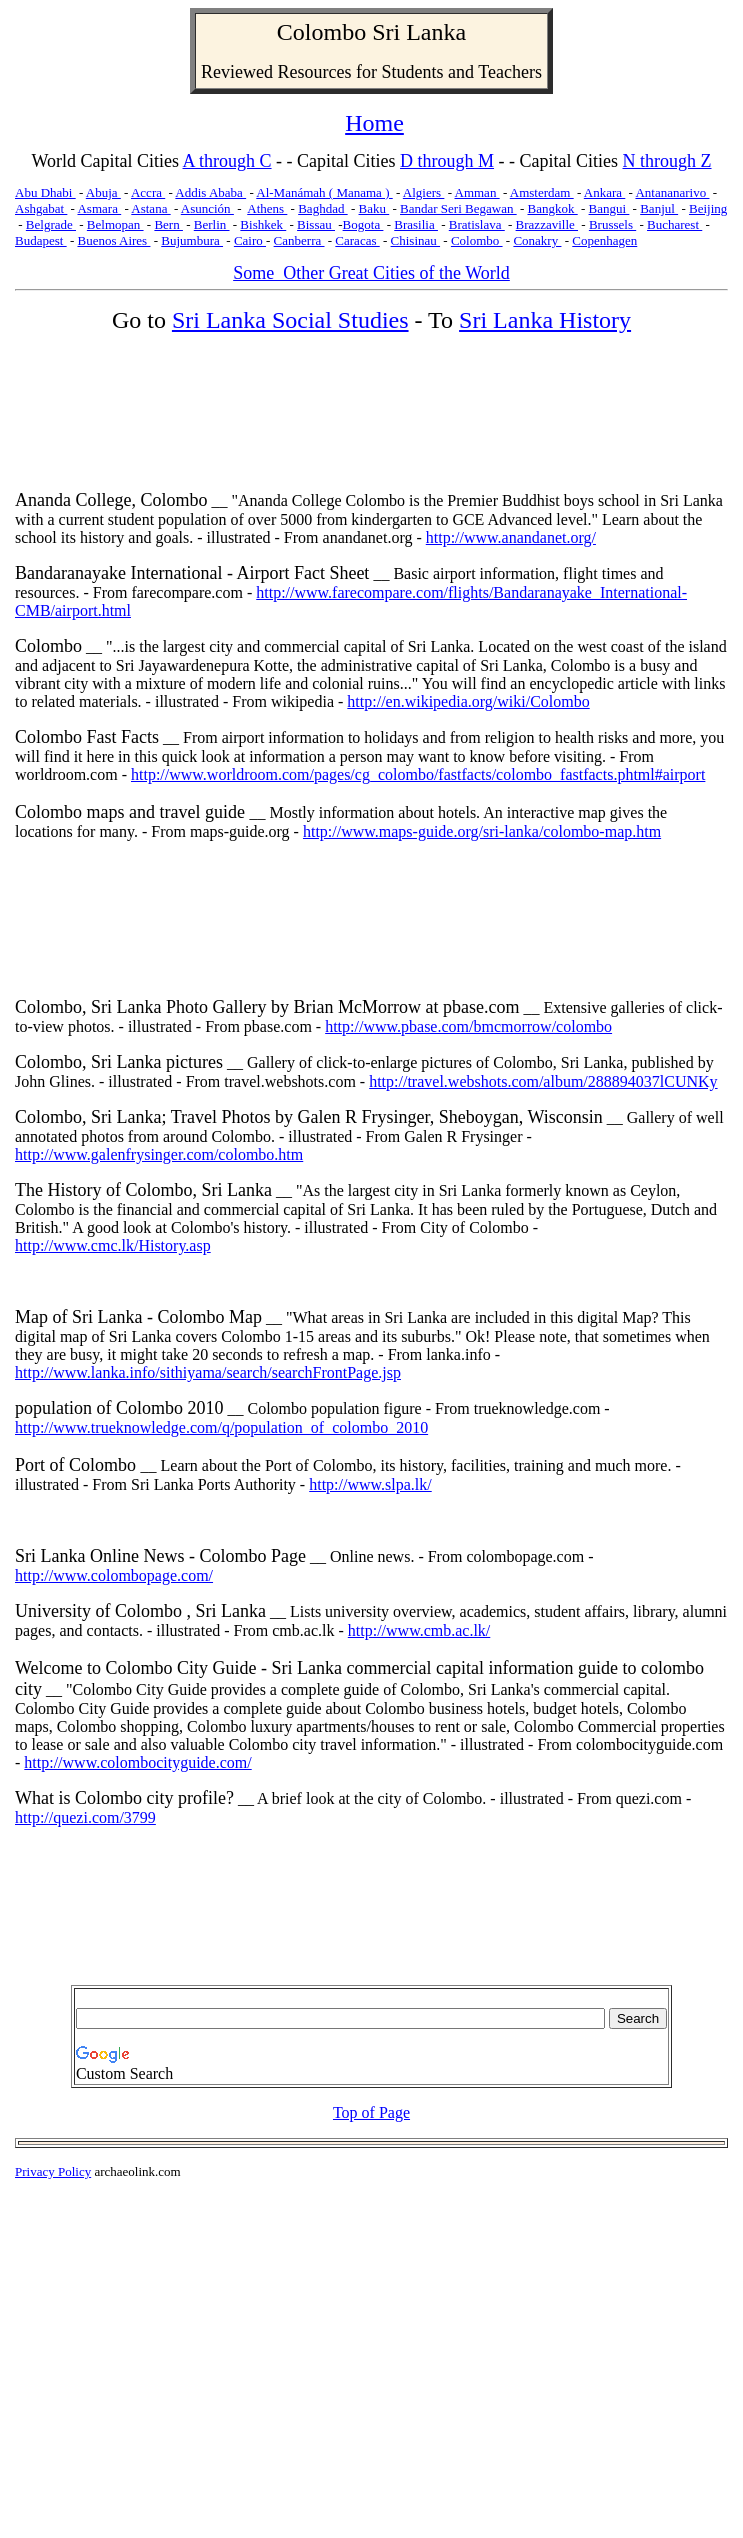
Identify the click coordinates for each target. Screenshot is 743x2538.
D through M (447, 161)
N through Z (667, 161)
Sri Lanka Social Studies (290, 320)
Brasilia (416, 224)
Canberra (299, 240)
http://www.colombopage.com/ (114, 1575)
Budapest (41, 240)
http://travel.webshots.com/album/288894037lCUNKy (543, 1081)
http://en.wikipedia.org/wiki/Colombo (468, 701)
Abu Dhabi (45, 192)
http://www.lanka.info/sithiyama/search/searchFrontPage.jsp (208, 1372)
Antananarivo (672, 192)
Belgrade (51, 224)
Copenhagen (604, 240)
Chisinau (415, 240)
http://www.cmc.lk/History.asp (113, 1245)
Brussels (612, 224)
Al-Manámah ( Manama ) (324, 192)
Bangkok (553, 208)
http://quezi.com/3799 (85, 1817)
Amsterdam (542, 192)
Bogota (363, 224)
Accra (148, 192)
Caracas (357, 240)
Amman (477, 192)
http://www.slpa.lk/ (370, 1484)
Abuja (103, 192)
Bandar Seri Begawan (458, 208)
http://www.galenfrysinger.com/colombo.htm (159, 1154)
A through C (227, 161)
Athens (267, 208)
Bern (168, 224)
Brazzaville (547, 224)
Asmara (99, 208)
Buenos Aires (113, 240)
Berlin (212, 224)
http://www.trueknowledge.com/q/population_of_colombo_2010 (221, 1427)
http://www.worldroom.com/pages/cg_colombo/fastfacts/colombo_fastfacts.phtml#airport (418, 774)
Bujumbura (192, 240)
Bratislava (477, 224)
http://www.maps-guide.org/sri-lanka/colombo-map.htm (482, 831)
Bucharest (674, 224)
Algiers (424, 192)
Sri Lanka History (545, 320)
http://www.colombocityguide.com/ (137, 1762)
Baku (374, 208)
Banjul (659, 208)
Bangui (609, 208)
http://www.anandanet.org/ (511, 537)
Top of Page (371, 2112)
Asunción (207, 208)
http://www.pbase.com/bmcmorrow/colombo (468, 1026)
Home (374, 123)
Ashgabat (41, 208)
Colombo (321, 32)
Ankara (605, 192)
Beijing (708, 208)
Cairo (250, 240)
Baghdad (322, 208)
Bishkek (263, 224)
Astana (150, 208)
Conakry (537, 240)
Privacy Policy (53, 2171)
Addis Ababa (210, 192)
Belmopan (115, 224)
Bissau (316, 224)
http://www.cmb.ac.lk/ (419, 1630)
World (53, 161)
